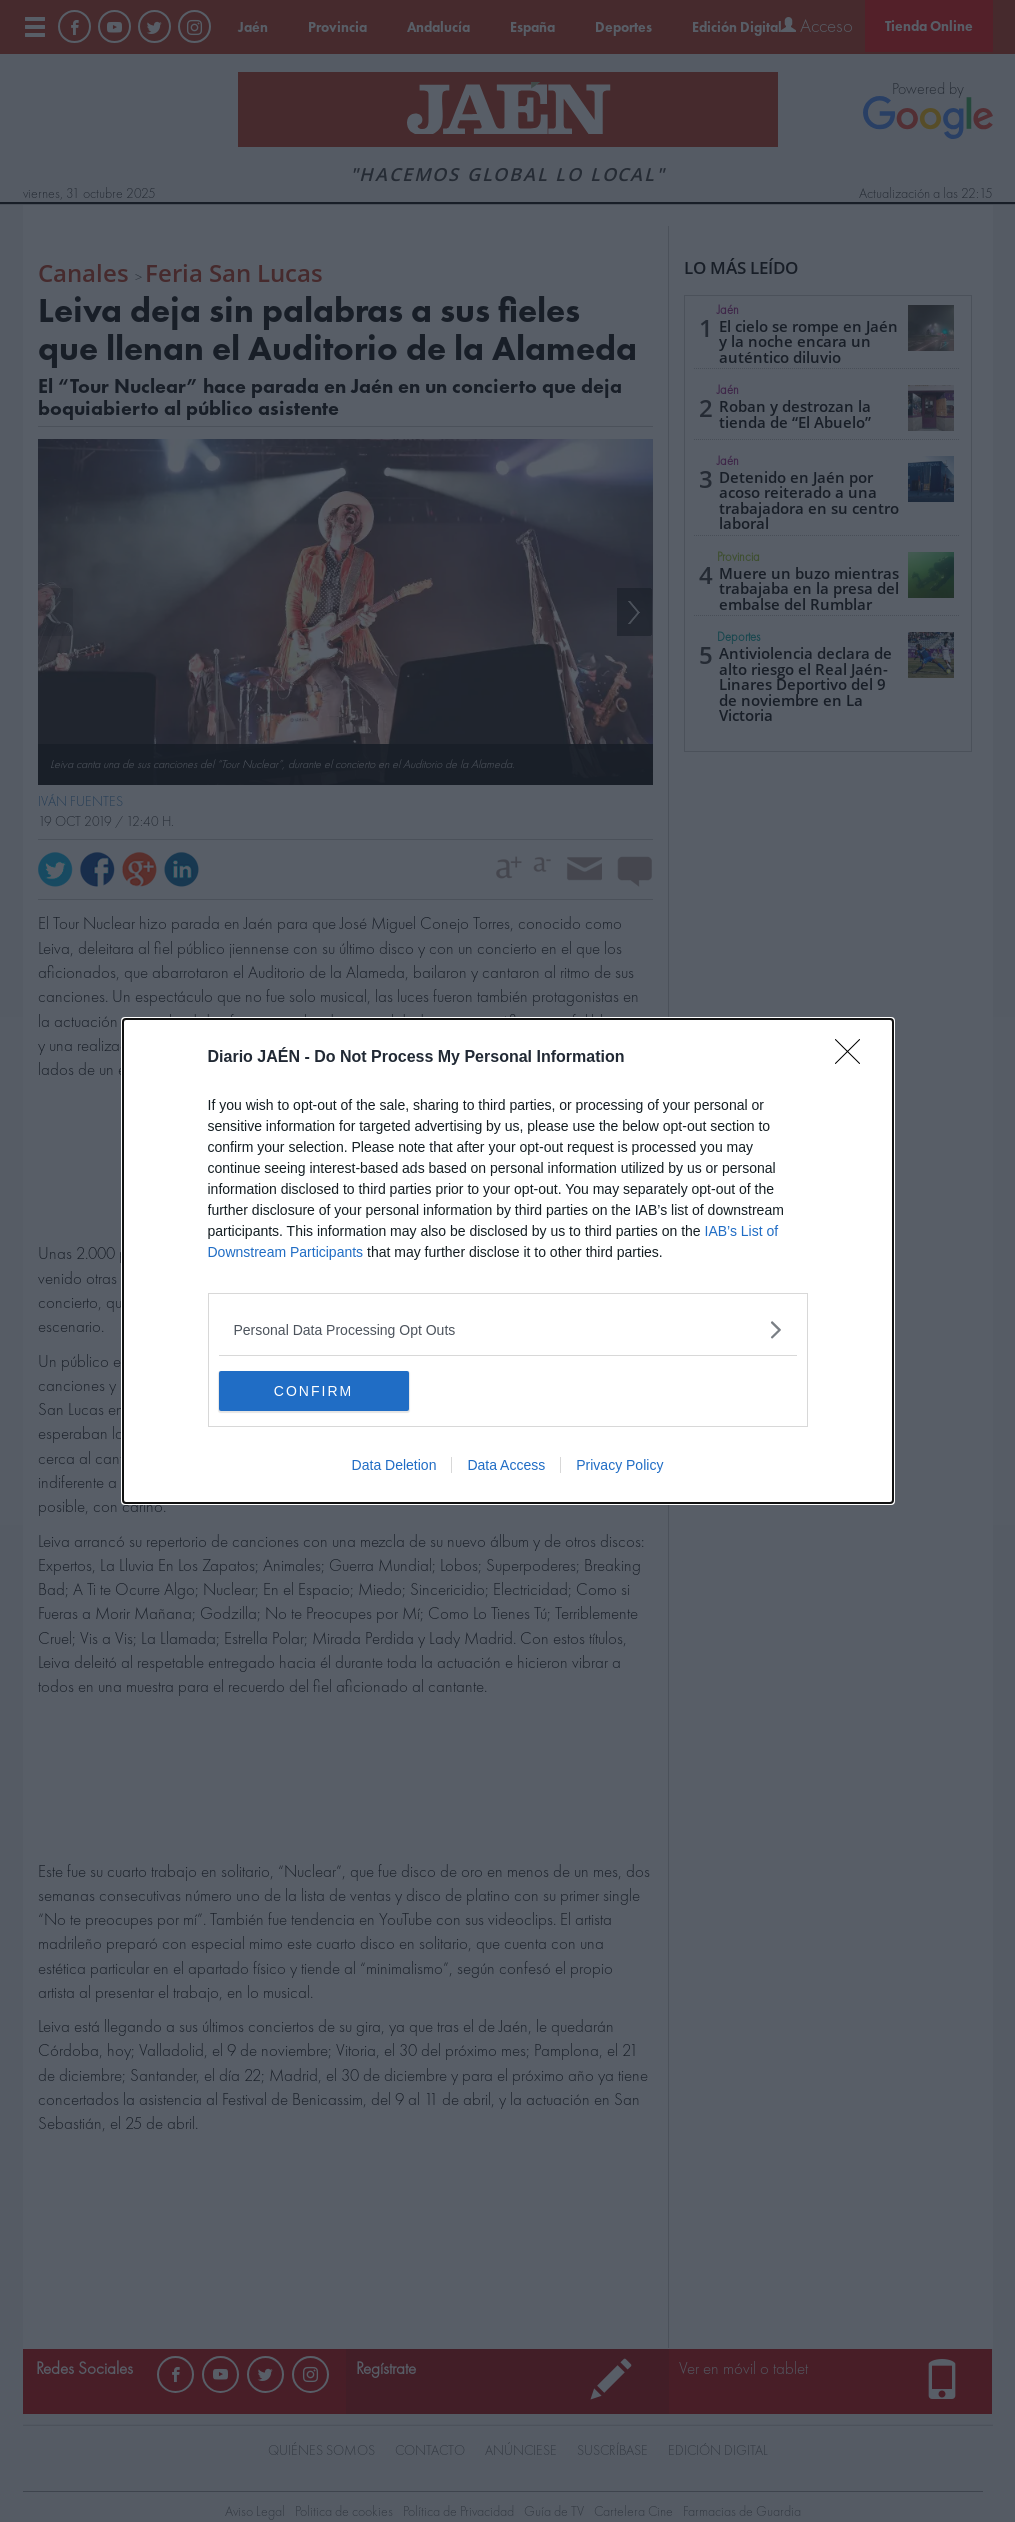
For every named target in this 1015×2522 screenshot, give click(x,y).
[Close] (854, 1058)
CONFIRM (313, 1390)
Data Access (506, 1465)
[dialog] (508, 1261)
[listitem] (508, 1329)
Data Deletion (394, 1465)
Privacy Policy (619, 1465)
